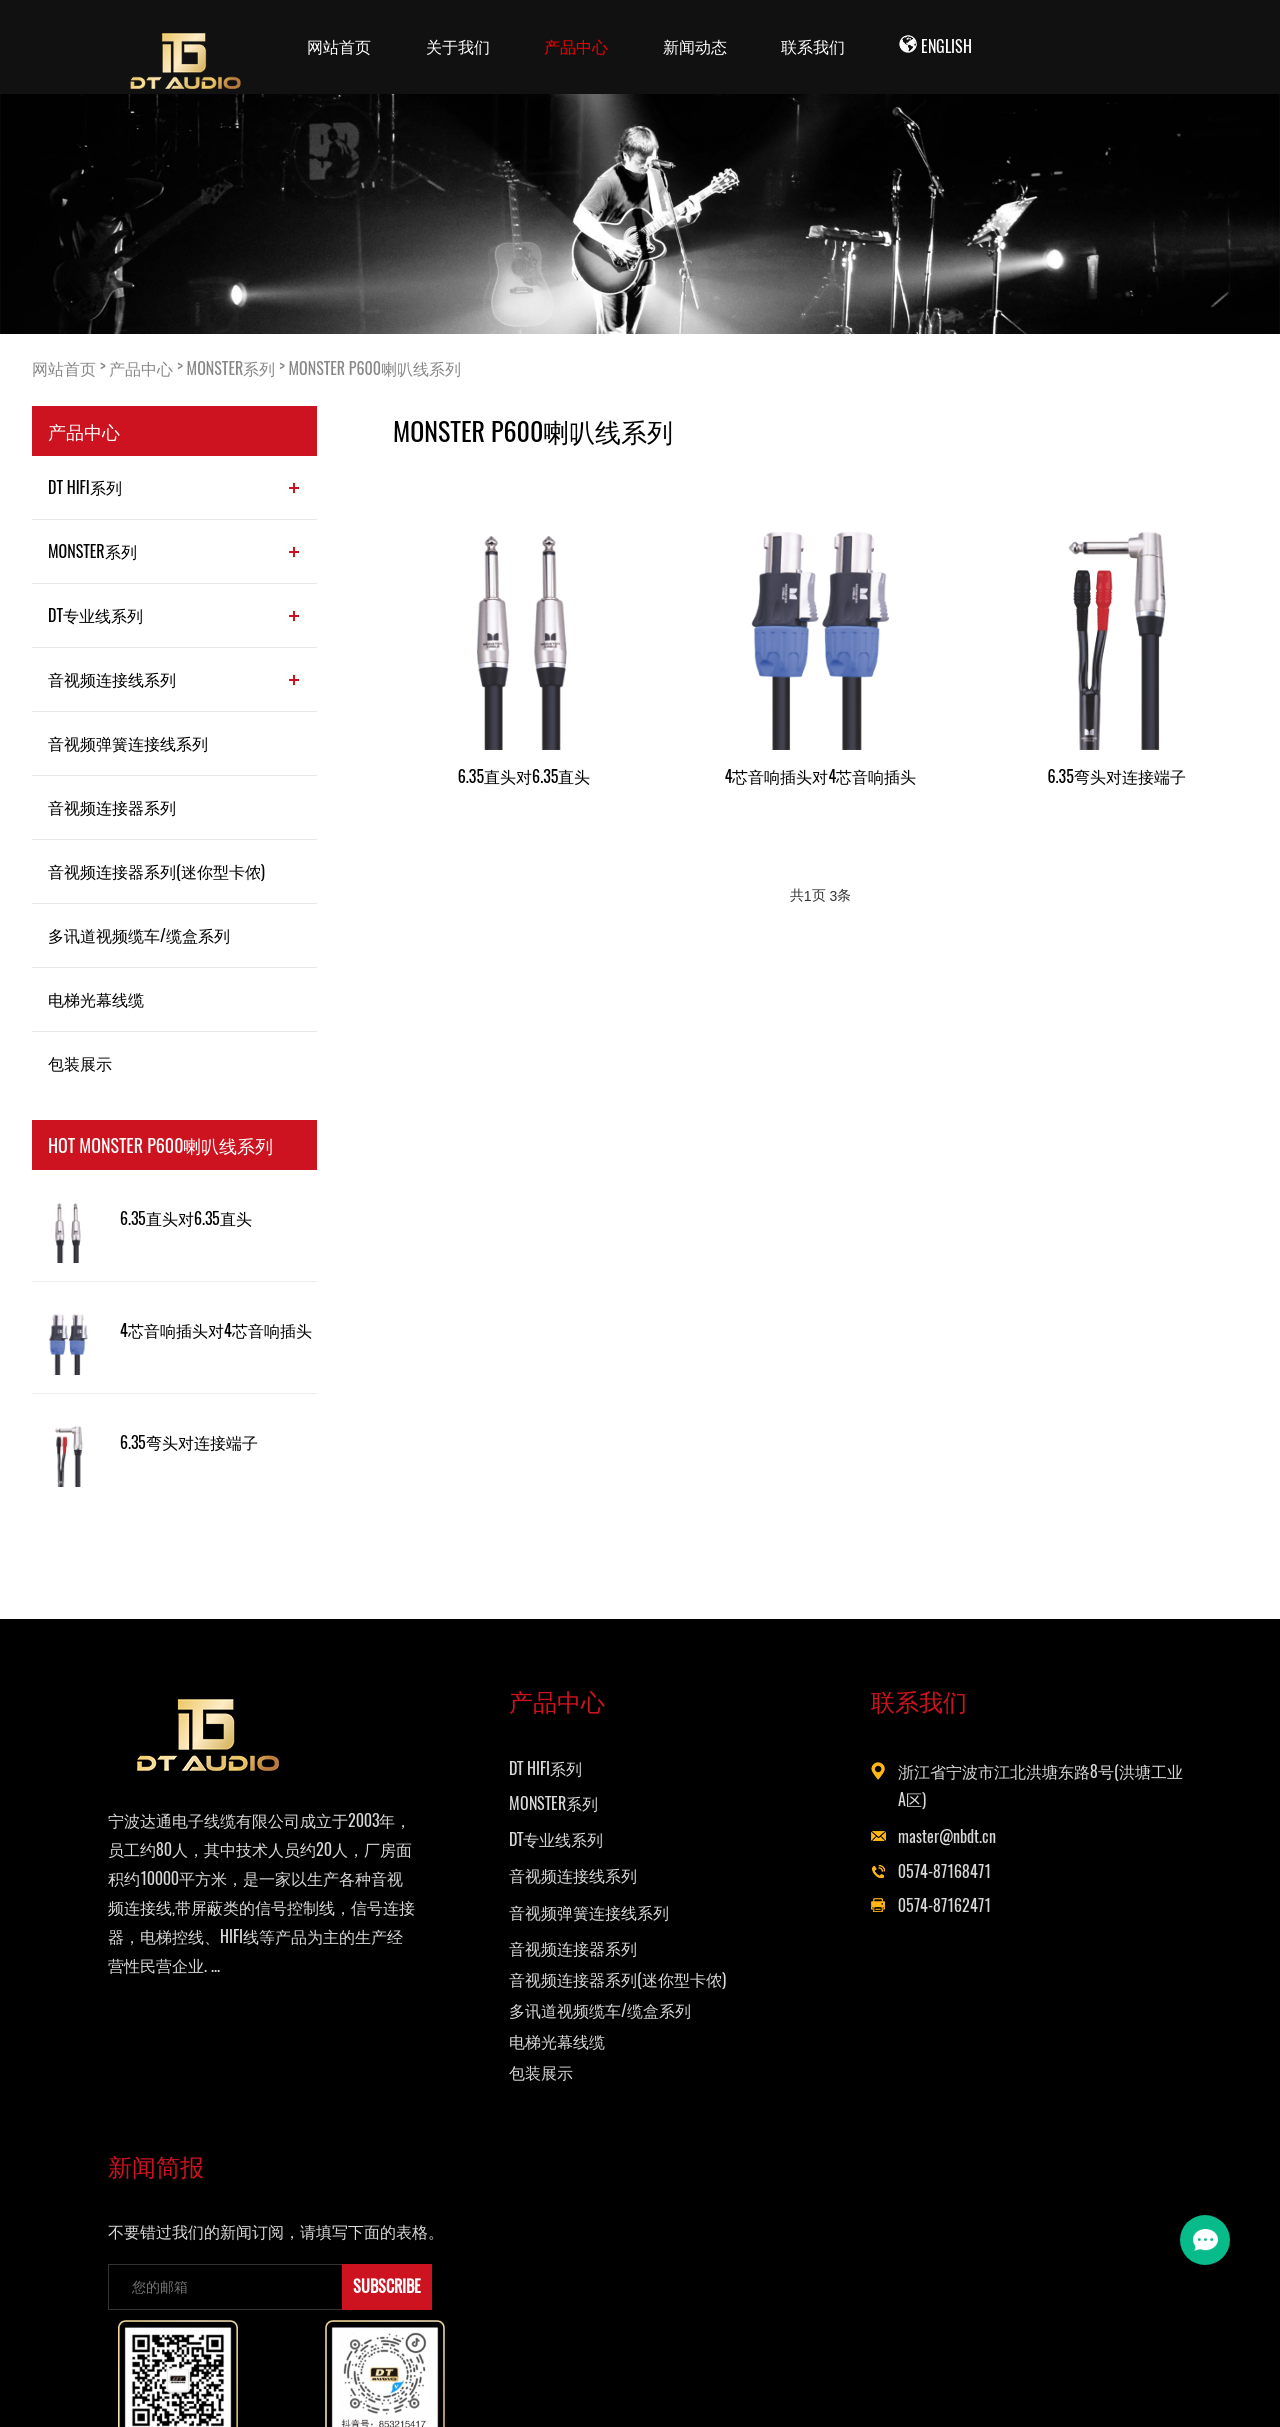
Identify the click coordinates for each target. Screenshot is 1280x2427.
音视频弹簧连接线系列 (128, 743)
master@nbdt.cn (769, 1843)
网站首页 (339, 46)
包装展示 (80, 1063)
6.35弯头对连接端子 (189, 1442)
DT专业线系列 (95, 615)
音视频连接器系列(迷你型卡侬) (156, 871)
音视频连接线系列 (112, 679)
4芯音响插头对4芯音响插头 (216, 1330)
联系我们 (813, 46)
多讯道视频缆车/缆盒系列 (139, 935)
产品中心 (576, 46)
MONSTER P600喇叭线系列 (375, 368)
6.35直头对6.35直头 (186, 1218)
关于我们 (458, 46)
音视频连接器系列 (112, 807)
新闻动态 (695, 46)
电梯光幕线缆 (96, 999)
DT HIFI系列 (85, 487)
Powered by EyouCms (887, 2387)
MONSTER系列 (231, 368)
